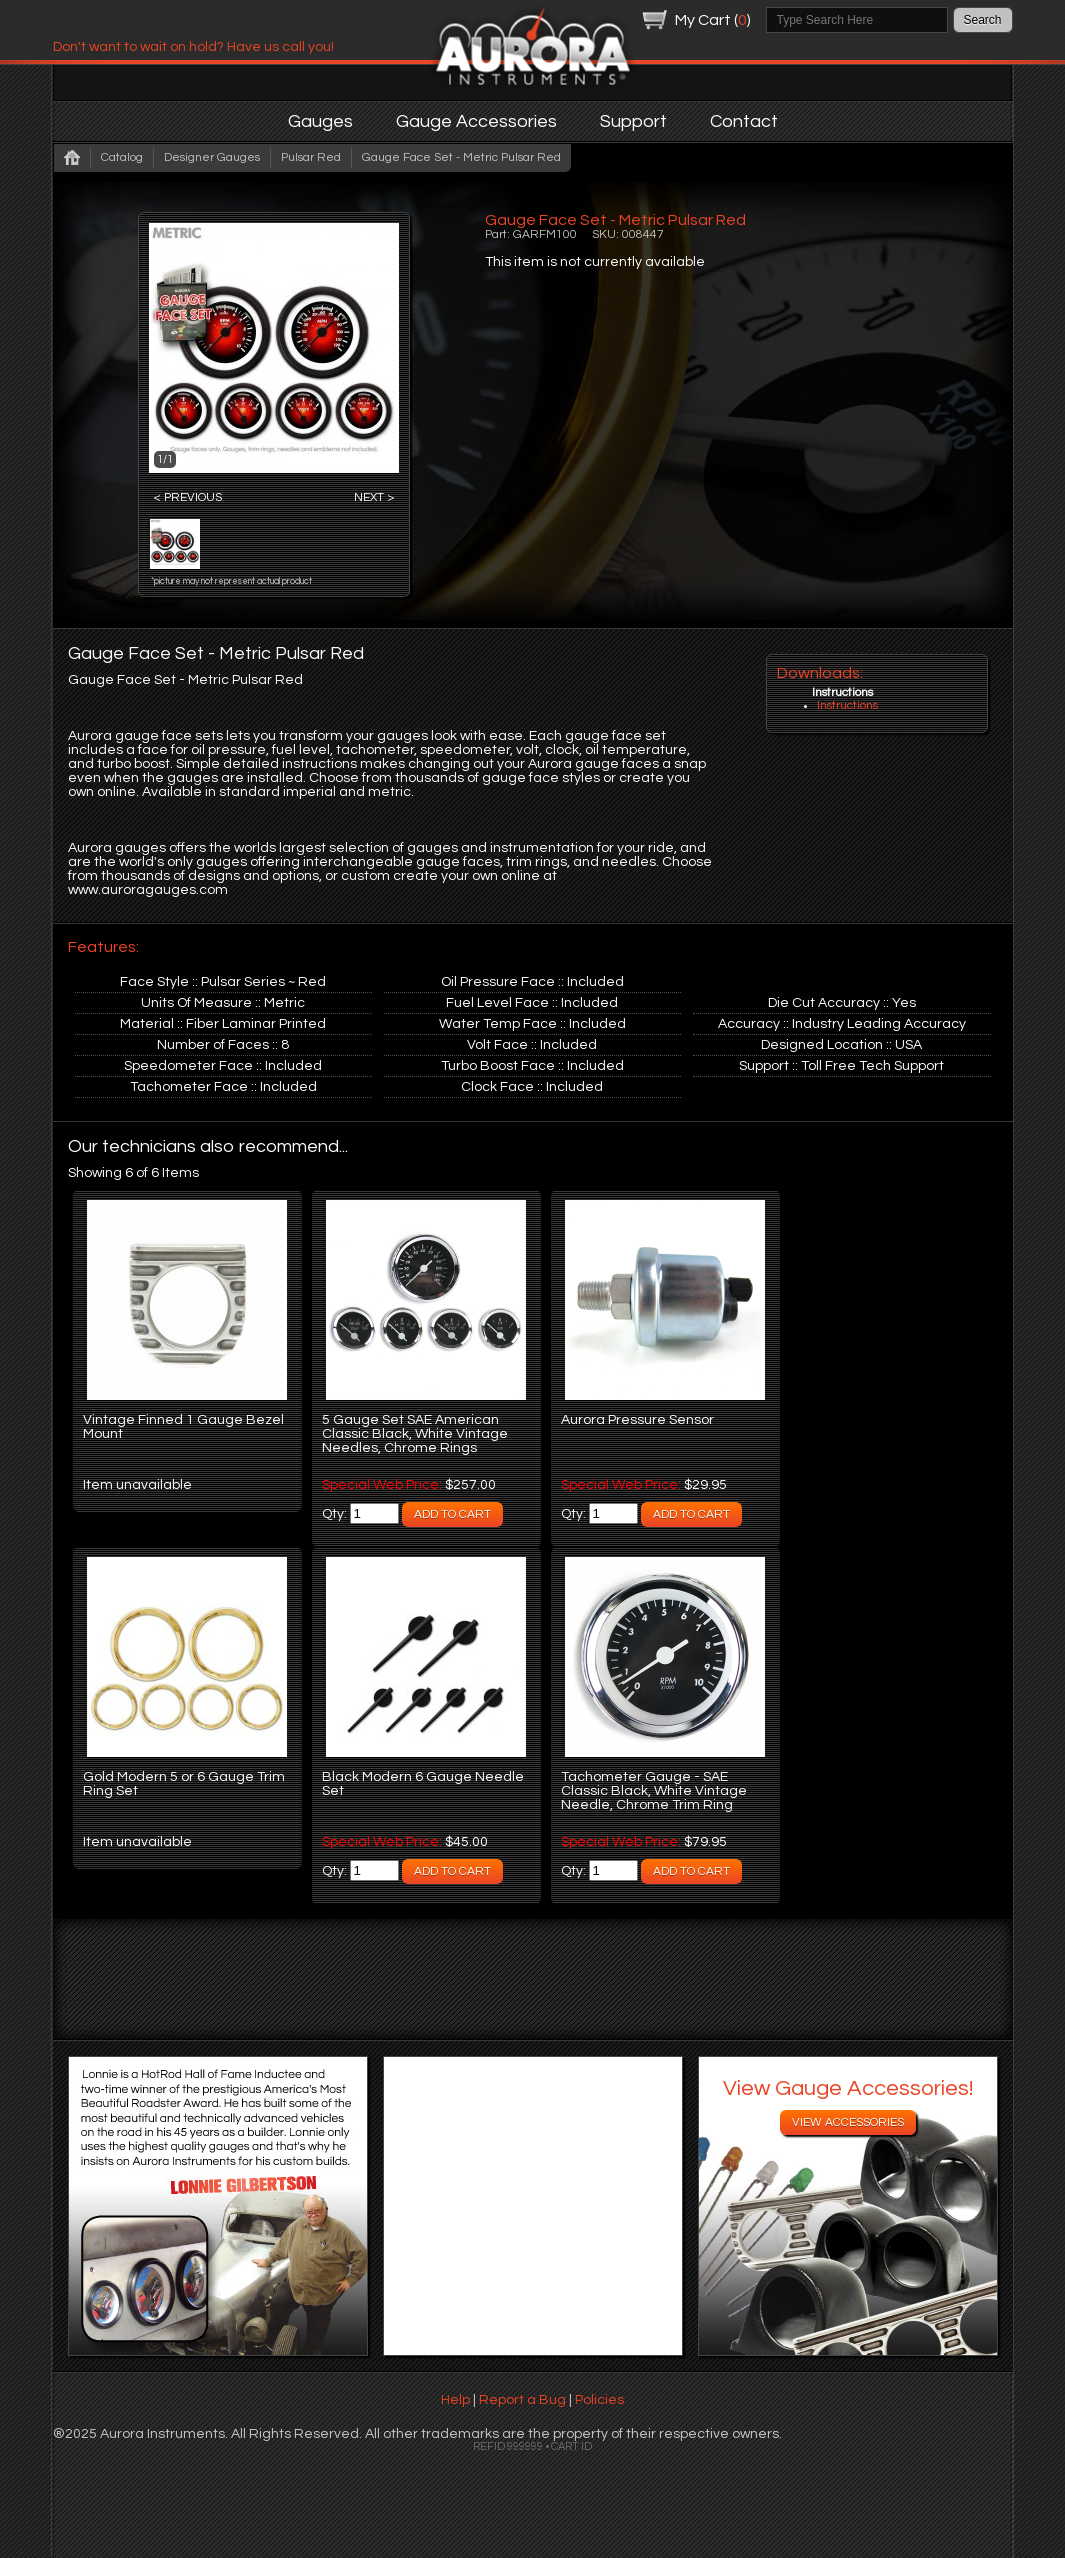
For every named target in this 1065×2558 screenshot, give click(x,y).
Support (633, 121)
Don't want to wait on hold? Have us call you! (193, 47)
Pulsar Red (311, 157)
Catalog (122, 157)
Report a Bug (522, 2400)
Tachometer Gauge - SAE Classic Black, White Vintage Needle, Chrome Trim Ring (654, 1791)
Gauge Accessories (476, 121)
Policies (599, 2400)
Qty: (336, 1514)
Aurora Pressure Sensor (637, 1420)
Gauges (320, 121)
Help (455, 2400)
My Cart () (713, 20)
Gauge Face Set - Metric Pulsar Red (461, 157)
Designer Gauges (212, 157)
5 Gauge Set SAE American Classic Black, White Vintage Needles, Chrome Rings (415, 1434)
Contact (744, 121)
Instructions (847, 705)
